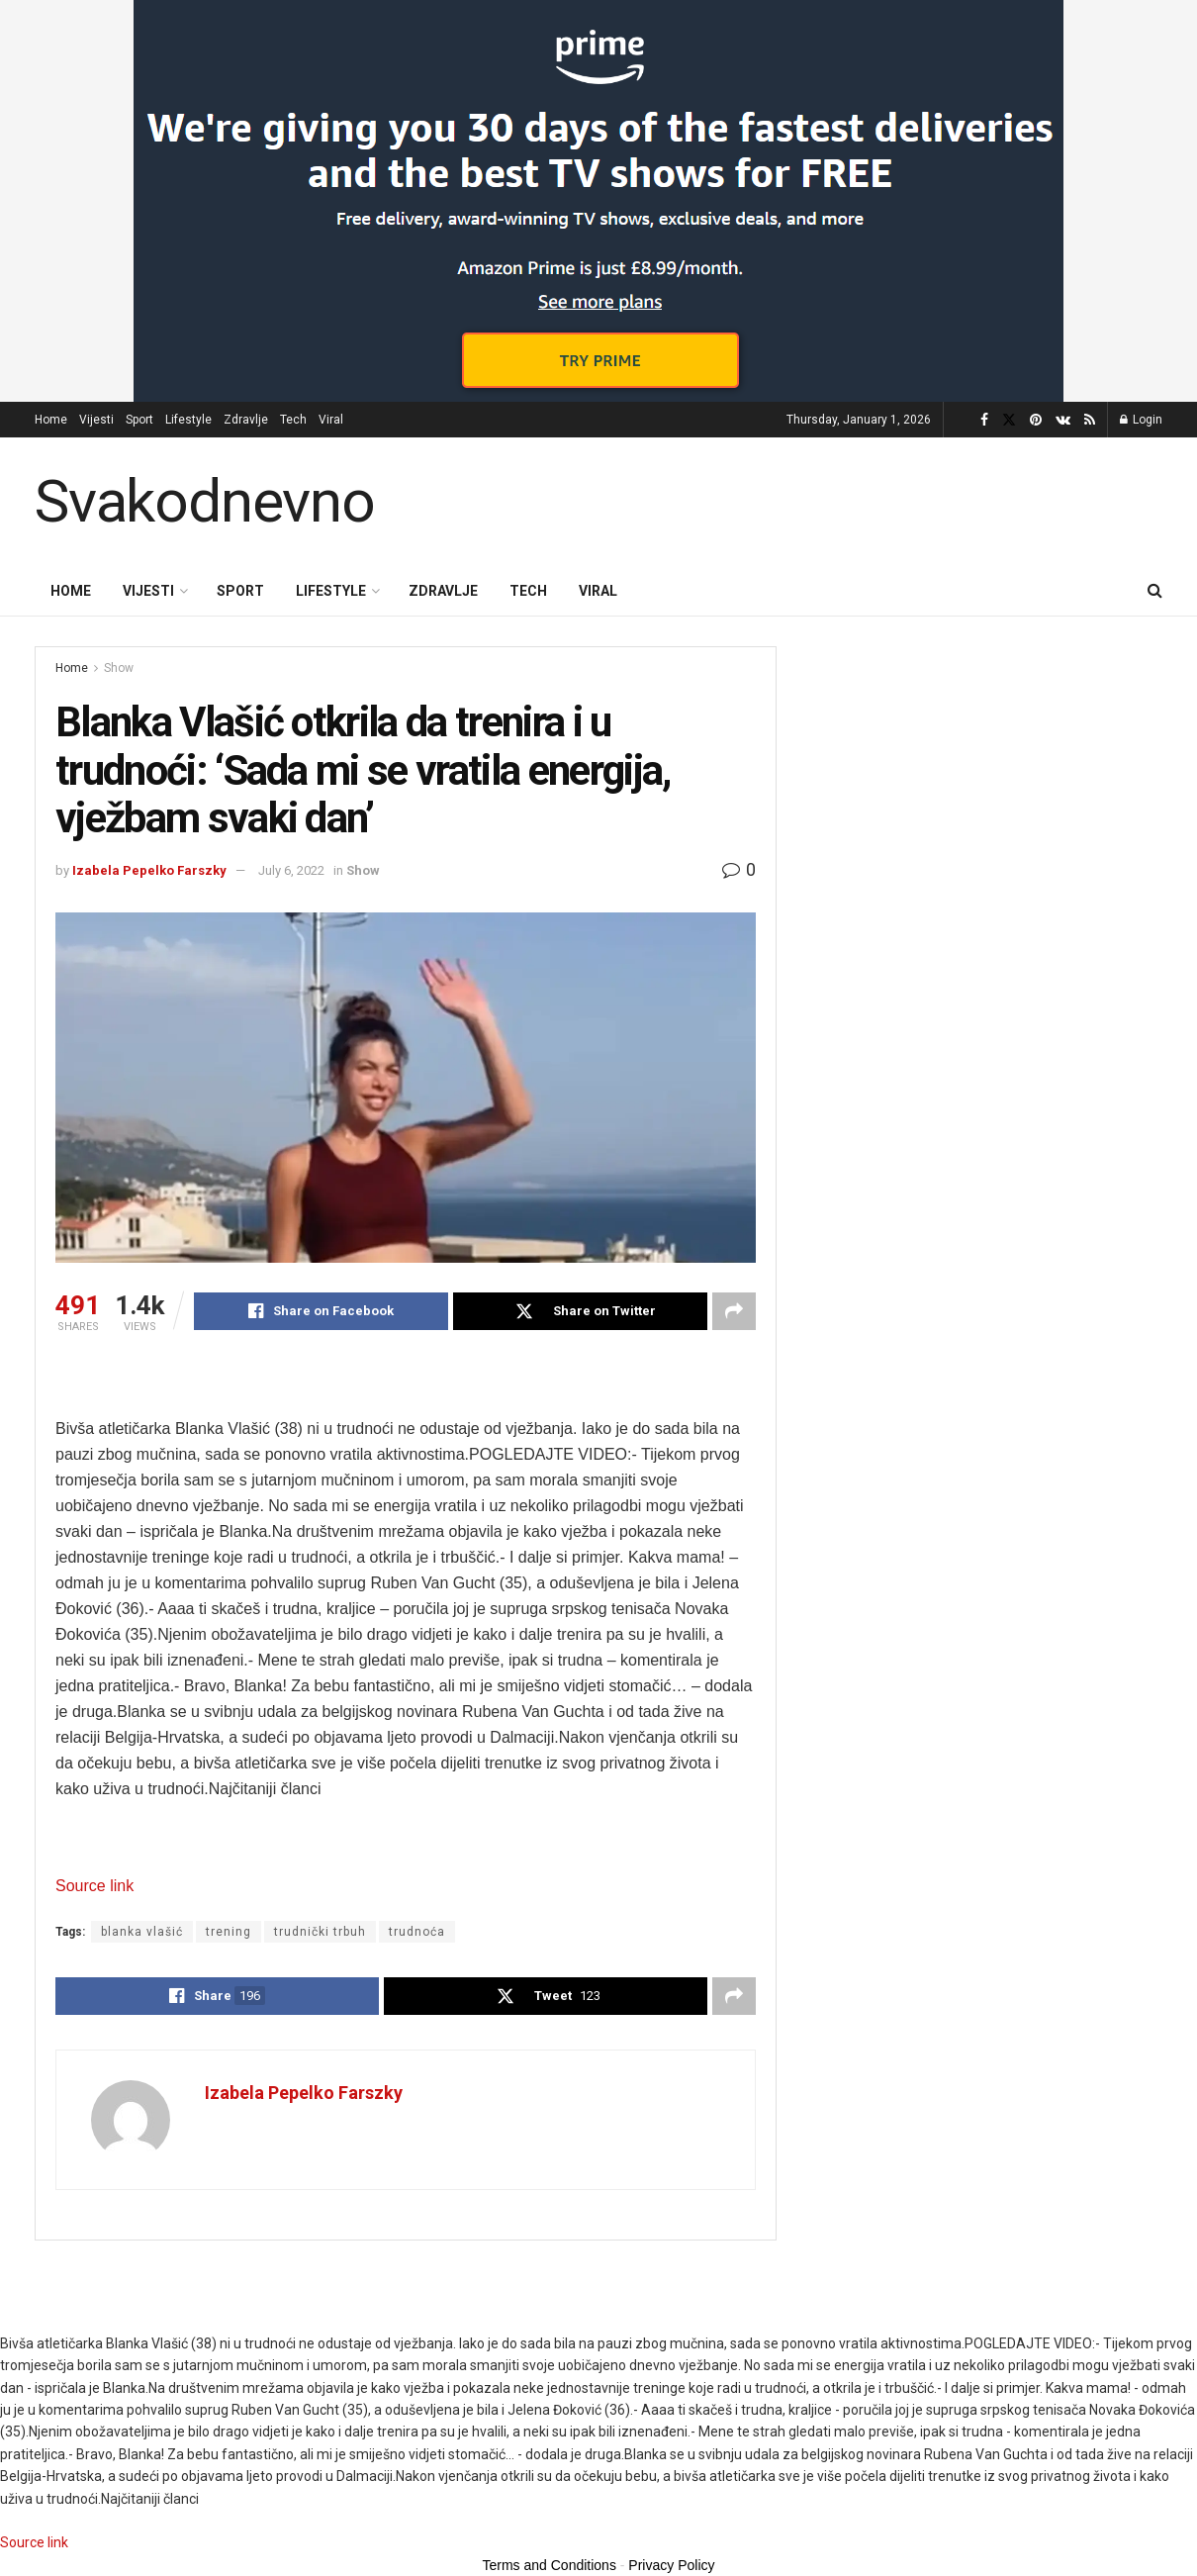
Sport (139, 420)
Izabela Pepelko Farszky (149, 870)
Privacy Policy (671, 2565)
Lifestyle (188, 420)
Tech (293, 420)
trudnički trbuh (320, 1932)
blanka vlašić (142, 1932)
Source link (94, 1885)
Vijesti (96, 420)
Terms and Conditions (549, 2565)
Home (51, 420)
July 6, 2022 (291, 870)
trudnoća (417, 1932)
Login (1141, 420)
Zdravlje (246, 420)
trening (228, 1932)
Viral (331, 420)
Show (119, 668)
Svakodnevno (205, 501)
